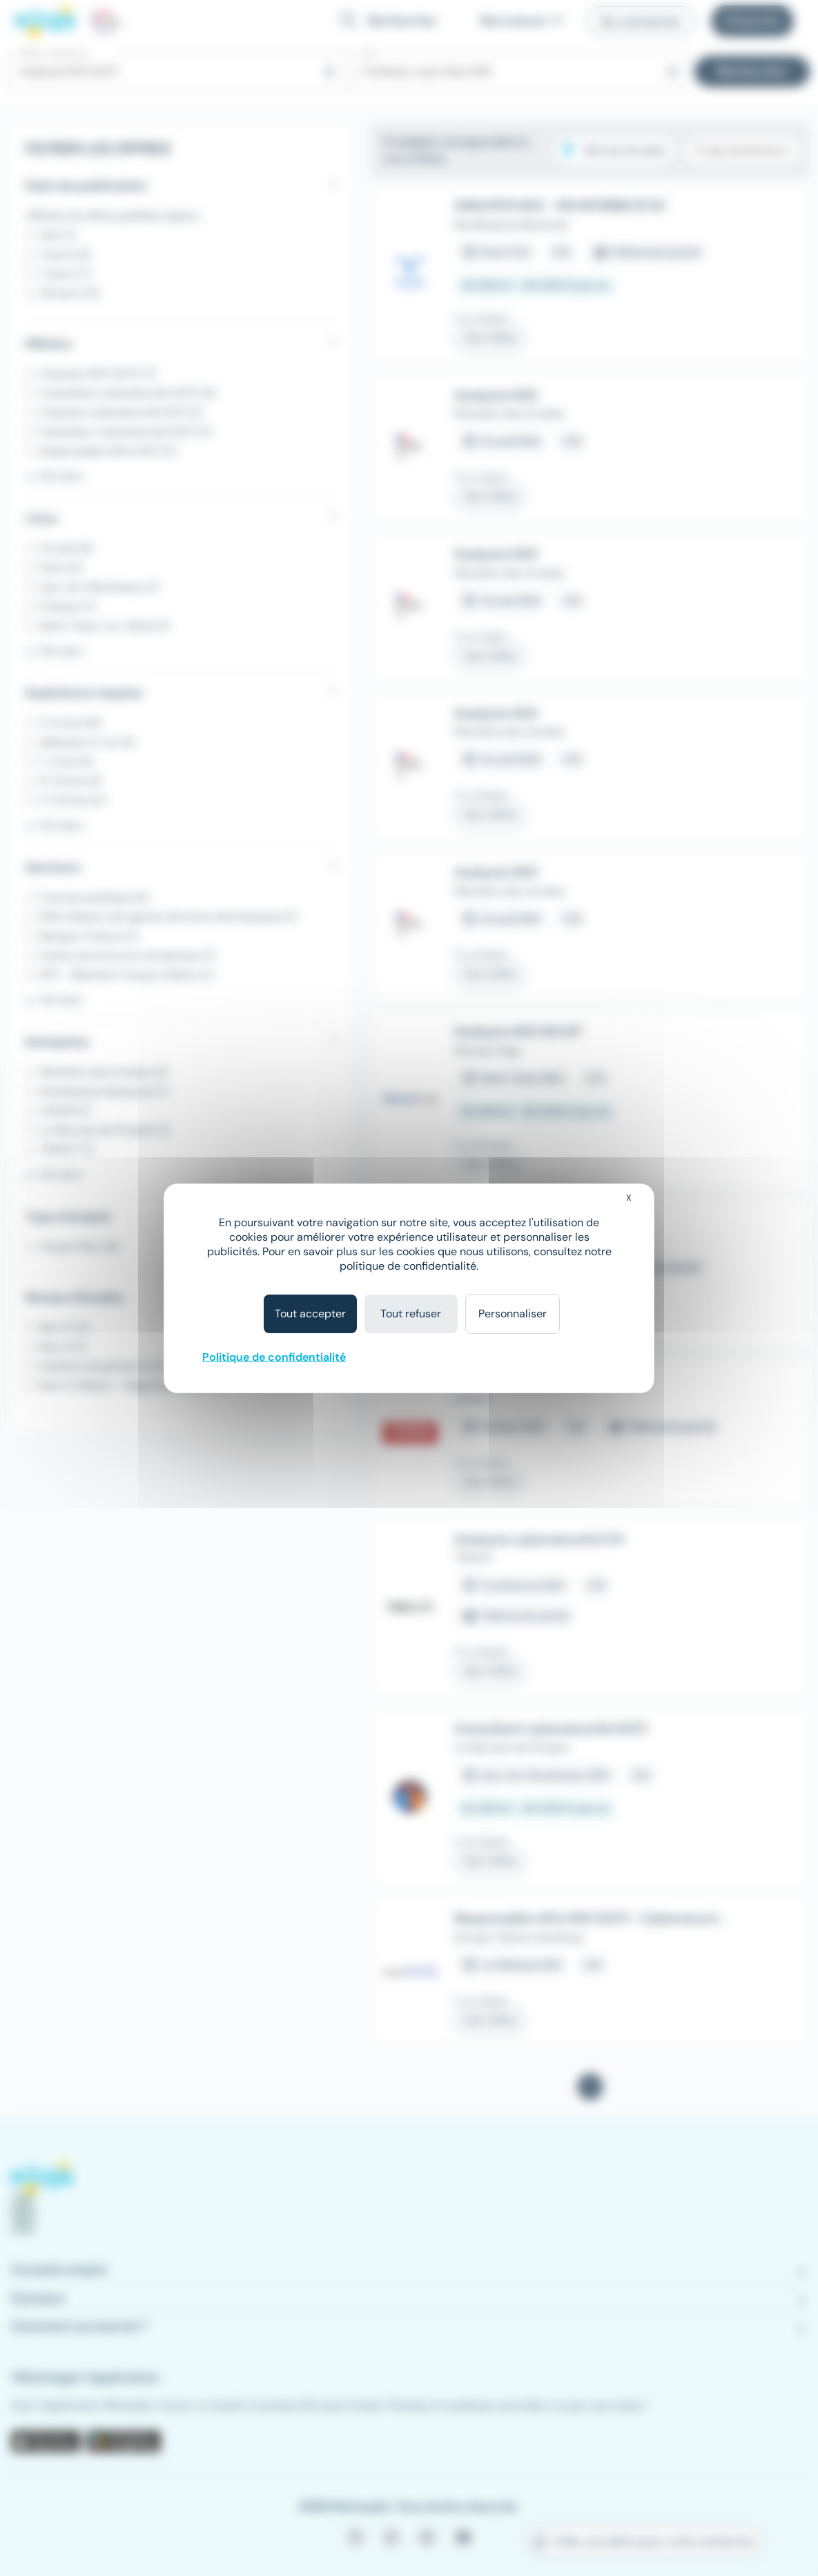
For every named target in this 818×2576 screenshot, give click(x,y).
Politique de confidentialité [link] (274, 1357)
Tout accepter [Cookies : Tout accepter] (310, 1313)
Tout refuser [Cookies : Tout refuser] (410, 1313)
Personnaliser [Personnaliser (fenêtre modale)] (512, 1313)
